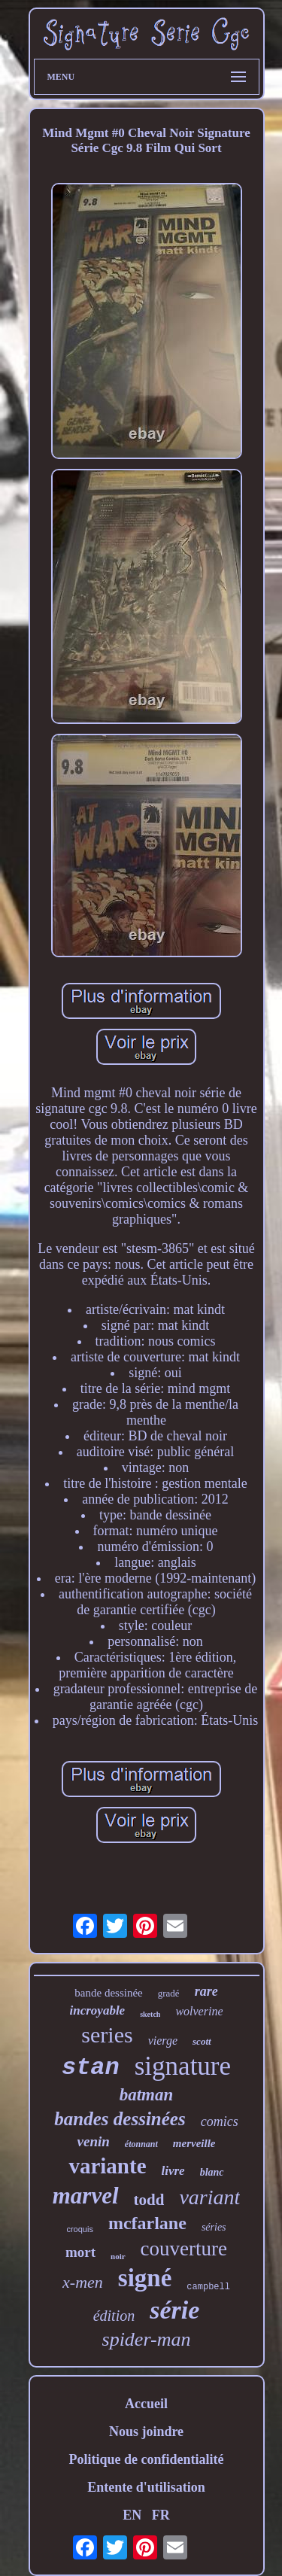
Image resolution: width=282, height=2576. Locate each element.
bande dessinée (108, 1993)
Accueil (146, 2403)
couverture (184, 2248)
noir (118, 2256)
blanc (212, 2172)
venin (93, 2141)
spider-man (146, 2339)
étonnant (141, 2144)
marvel (86, 2195)
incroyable (98, 2010)
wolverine (199, 2011)
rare (206, 1991)
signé (145, 2278)
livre (173, 2171)
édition (114, 2315)
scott (202, 2041)
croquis (79, 2229)
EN (132, 2515)
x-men (82, 2282)
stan (91, 2068)
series (106, 2034)
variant (209, 2197)
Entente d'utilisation (146, 2487)
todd (149, 2200)
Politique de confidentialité (146, 2459)
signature (183, 2066)
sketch (150, 2014)
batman (147, 2094)
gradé (169, 1993)
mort (80, 2252)
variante (107, 2166)
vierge (162, 2040)
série (174, 2310)
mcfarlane (147, 2223)
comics (219, 2121)
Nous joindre (146, 2431)
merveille (194, 2143)
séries (214, 2227)
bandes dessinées (119, 2119)
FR (161, 2515)
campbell (208, 2287)
